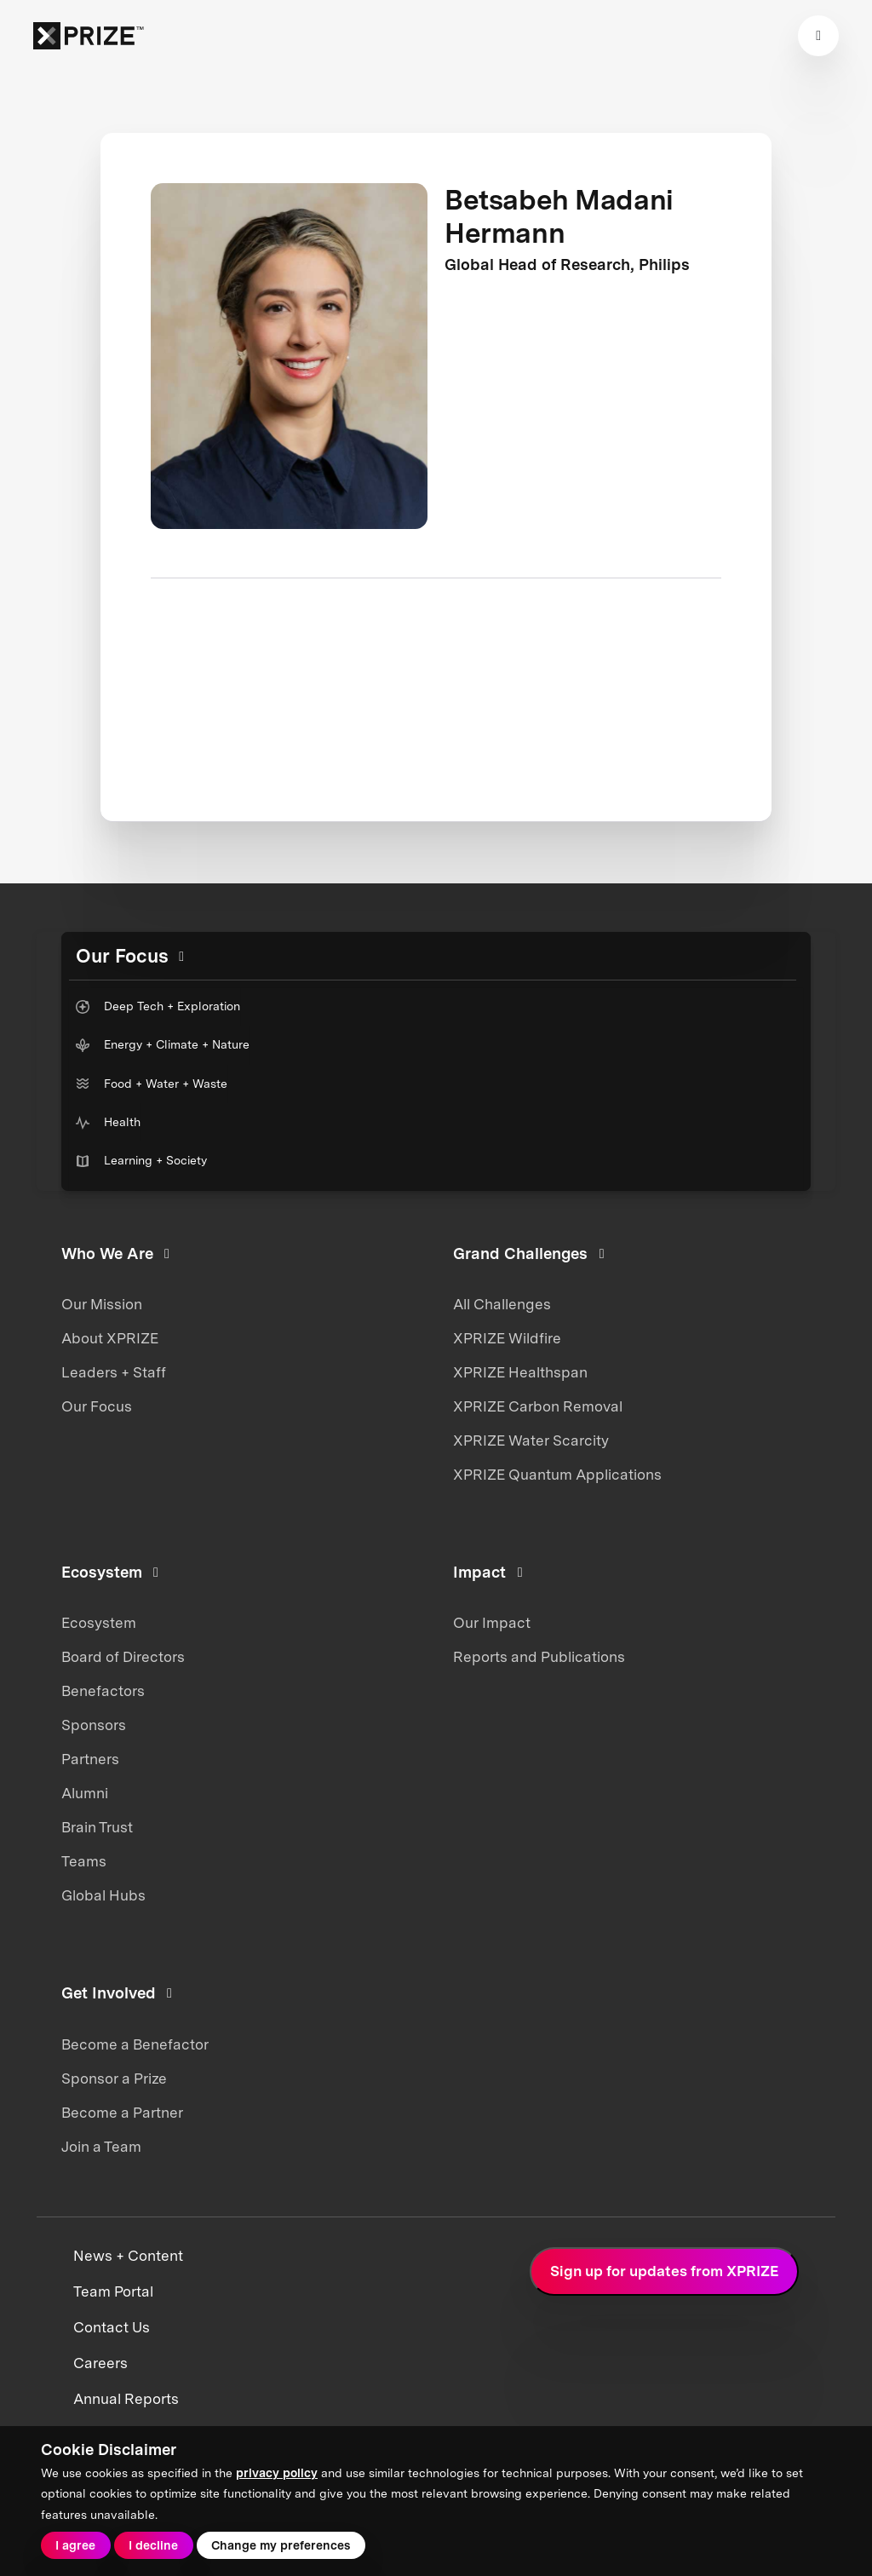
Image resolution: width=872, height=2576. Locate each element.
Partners (90, 1759)
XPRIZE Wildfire (507, 1338)
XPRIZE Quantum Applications (557, 1474)
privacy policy (277, 2473)
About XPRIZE (109, 1338)
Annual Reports (126, 2398)
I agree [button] (75, 2545)
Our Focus (96, 1406)
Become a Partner (122, 2112)
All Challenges (502, 1304)
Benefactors (103, 1690)
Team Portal (113, 2291)
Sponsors (93, 1725)
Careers (100, 2363)
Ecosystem (98, 1622)
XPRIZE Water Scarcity (531, 1440)
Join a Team (101, 2146)
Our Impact (492, 1622)
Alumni (84, 1793)
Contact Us (111, 2327)
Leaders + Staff (113, 1372)
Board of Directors (123, 1656)
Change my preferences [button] (280, 2545)
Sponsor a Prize (114, 2078)
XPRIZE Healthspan (520, 1372)
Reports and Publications (539, 1656)
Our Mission (101, 1304)
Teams (83, 1861)
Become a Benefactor (135, 2044)
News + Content (128, 2255)
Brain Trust (97, 1827)
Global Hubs (103, 1895)
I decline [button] (153, 2545)
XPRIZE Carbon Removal (537, 1406)
